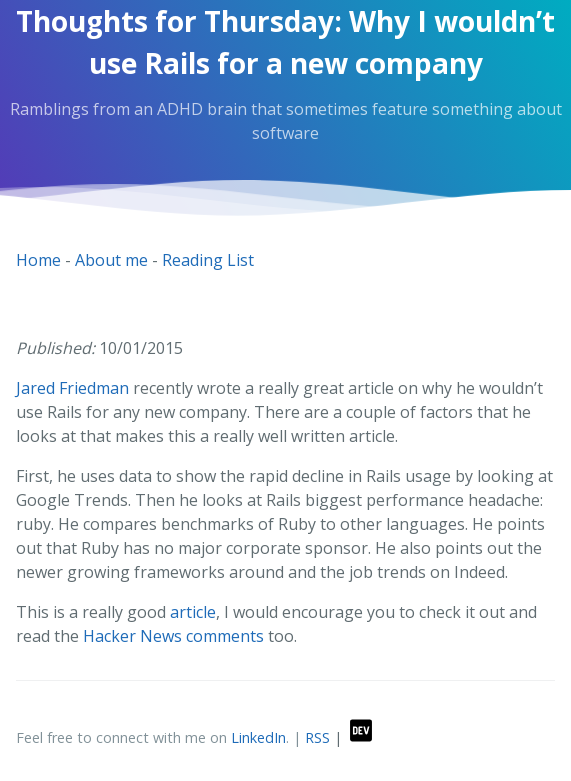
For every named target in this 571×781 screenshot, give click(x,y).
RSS (317, 737)
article (193, 612)
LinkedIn (258, 737)
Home (38, 260)
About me (111, 260)
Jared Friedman (72, 388)
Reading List (208, 260)
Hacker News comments (173, 636)
